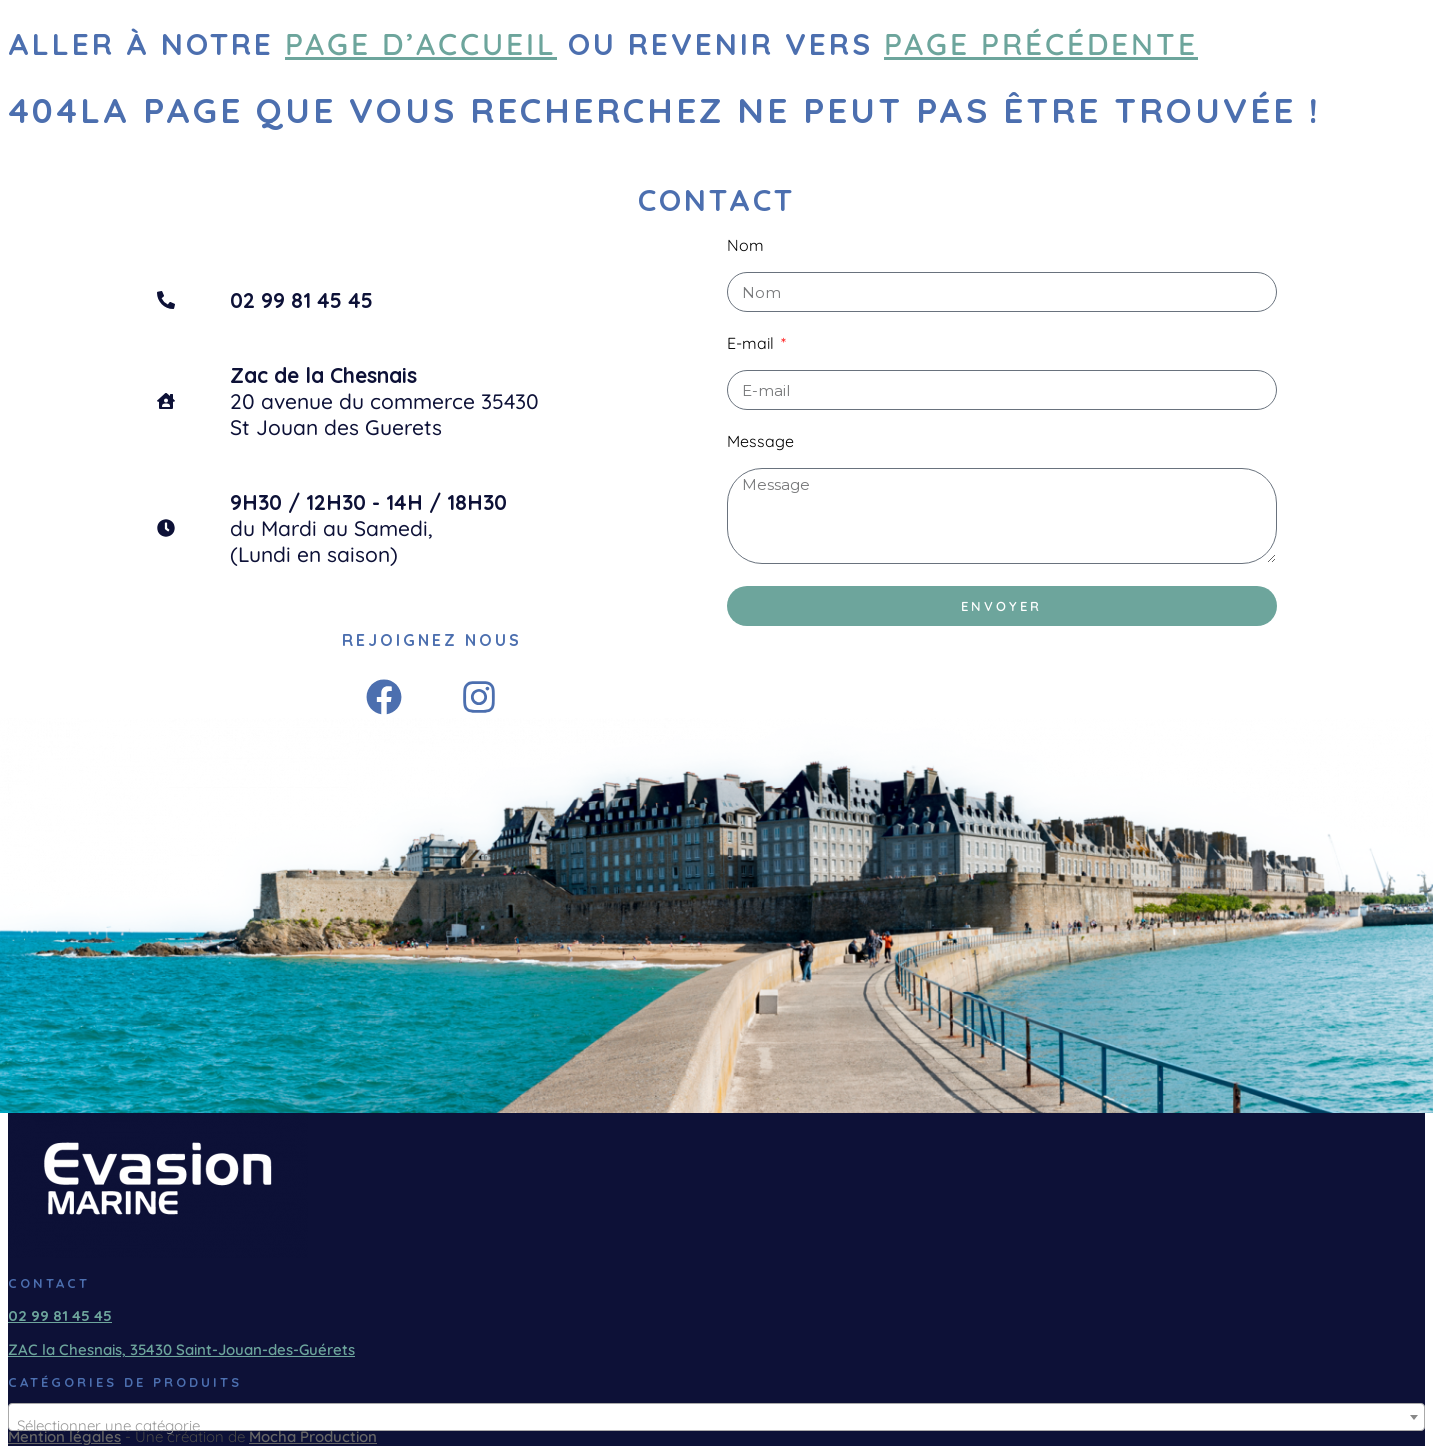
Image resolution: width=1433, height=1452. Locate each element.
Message (760, 441)
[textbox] (716, 1425)
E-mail (752, 343)
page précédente (1041, 44)
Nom (745, 245)
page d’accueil (421, 44)
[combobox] (716, 1417)
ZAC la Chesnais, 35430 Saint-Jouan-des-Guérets (181, 1349)
